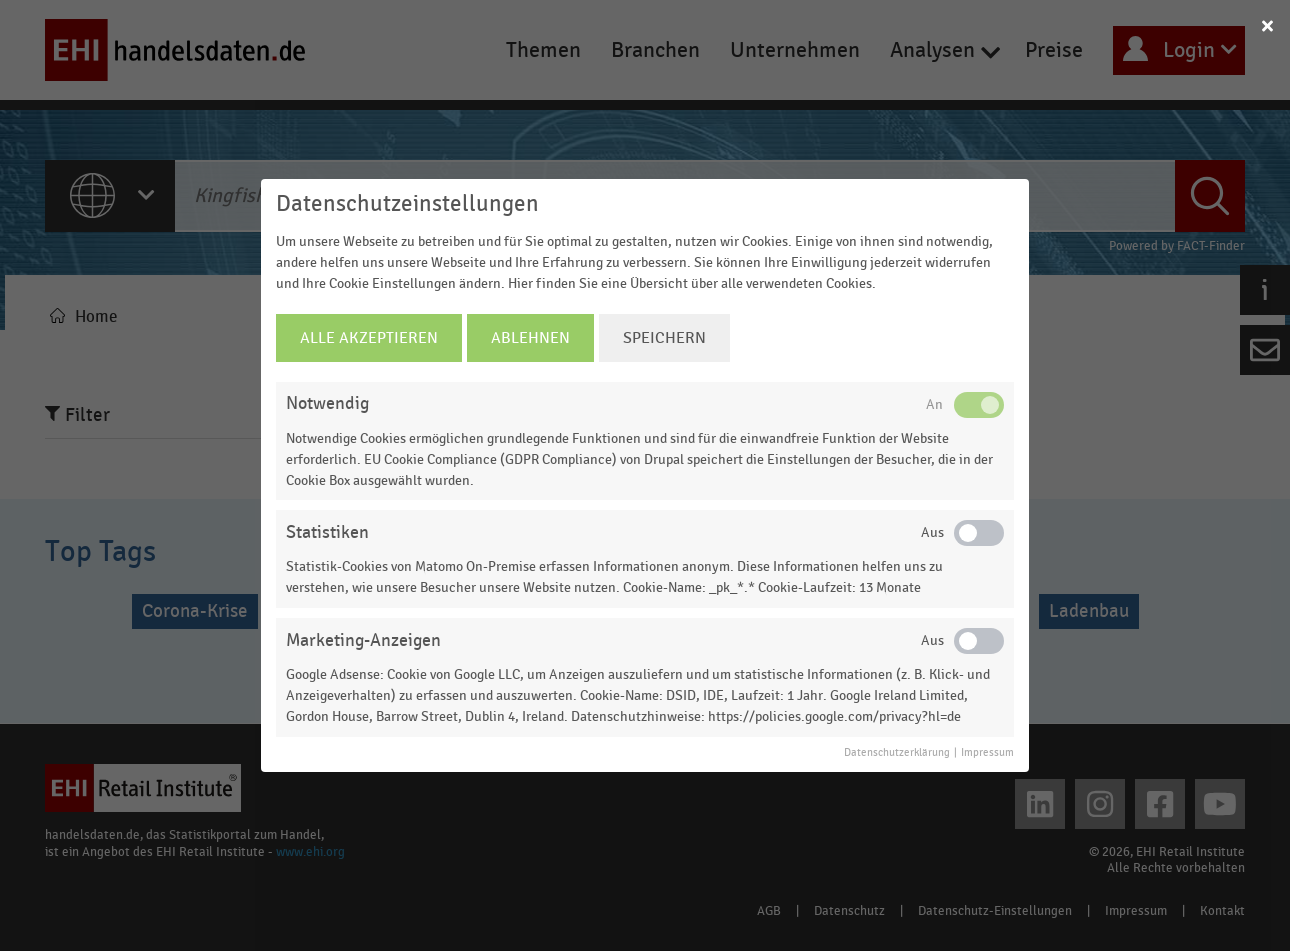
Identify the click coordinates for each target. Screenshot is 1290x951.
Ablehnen (530, 338)
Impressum (987, 753)
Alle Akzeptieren (369, 338)
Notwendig (327, 403)
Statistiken (327, 532)
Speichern (664, 338)
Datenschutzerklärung (897, 753)
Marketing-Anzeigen (363, 640)
